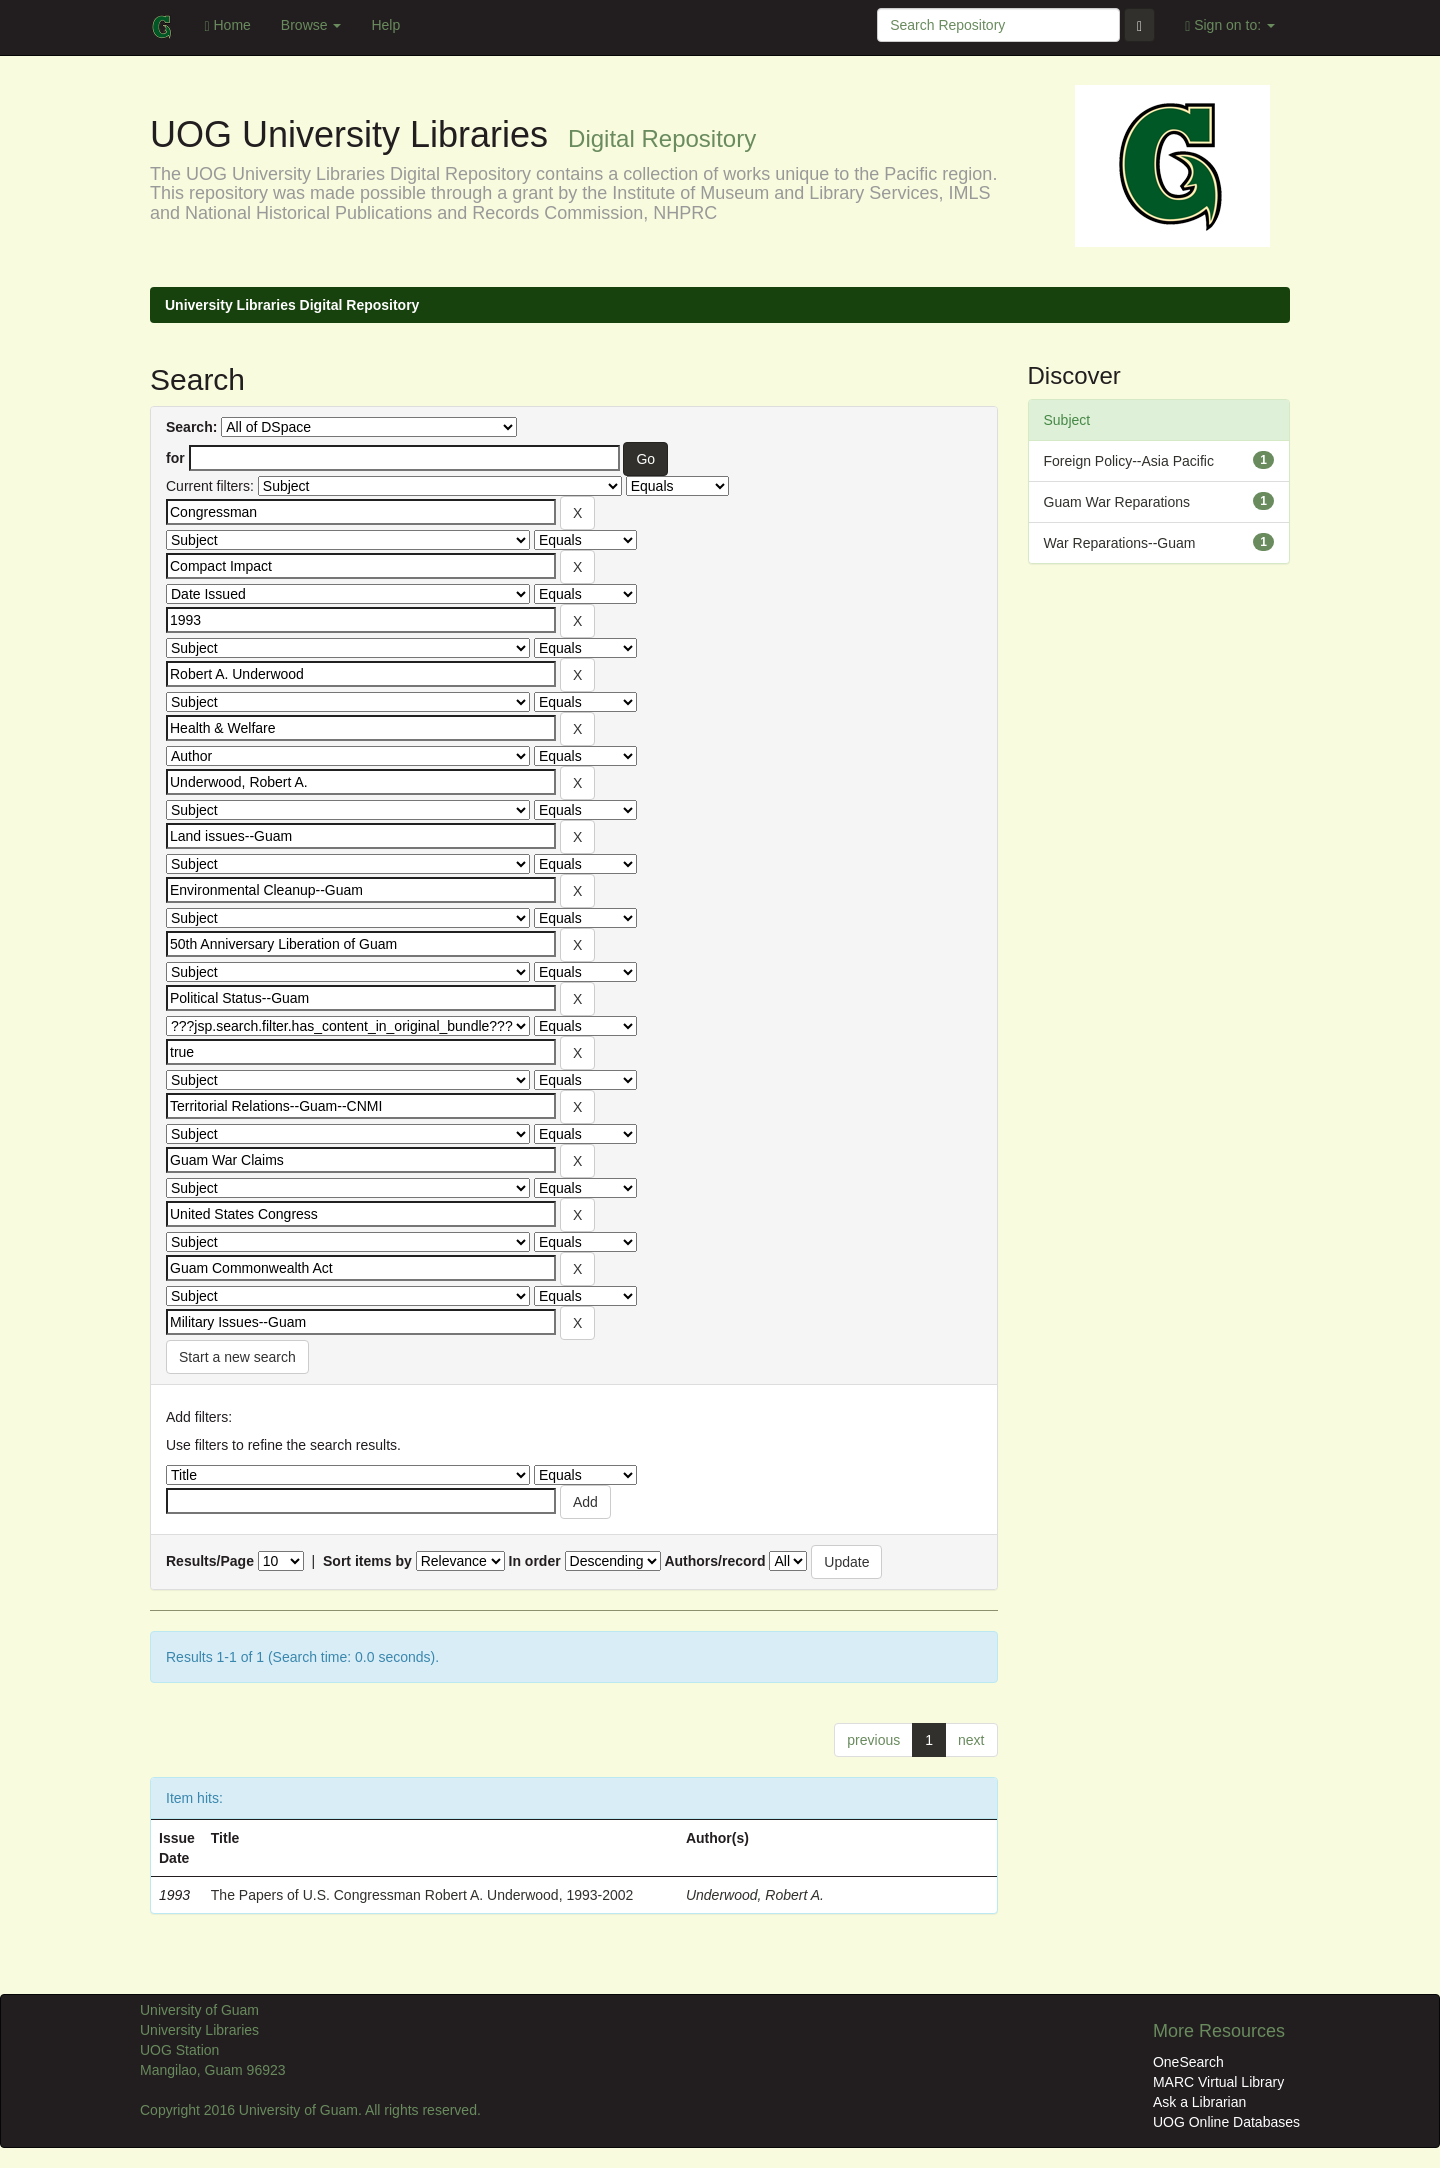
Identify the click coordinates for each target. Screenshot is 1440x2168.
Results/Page (210, 1561)
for (175, 458)
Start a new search (237, 1357)
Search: (191, 427)
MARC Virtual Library (1218, 2082)
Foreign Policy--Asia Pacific (1129, 461)
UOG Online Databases (1226, 2122)
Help (385, 25)
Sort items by (367, 1561)
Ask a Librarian (1199, 2102)
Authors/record (714, 1561)
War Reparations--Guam (1120, 543)
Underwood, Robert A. (755, 1895)
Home (227, 25)
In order (535, 1561)
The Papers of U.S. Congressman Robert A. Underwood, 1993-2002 (422, 1895)
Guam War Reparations (1117, 502)
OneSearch (1188, 2062)
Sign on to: (1230, 25)
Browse (311, 25)
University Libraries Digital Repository (292, 305)
